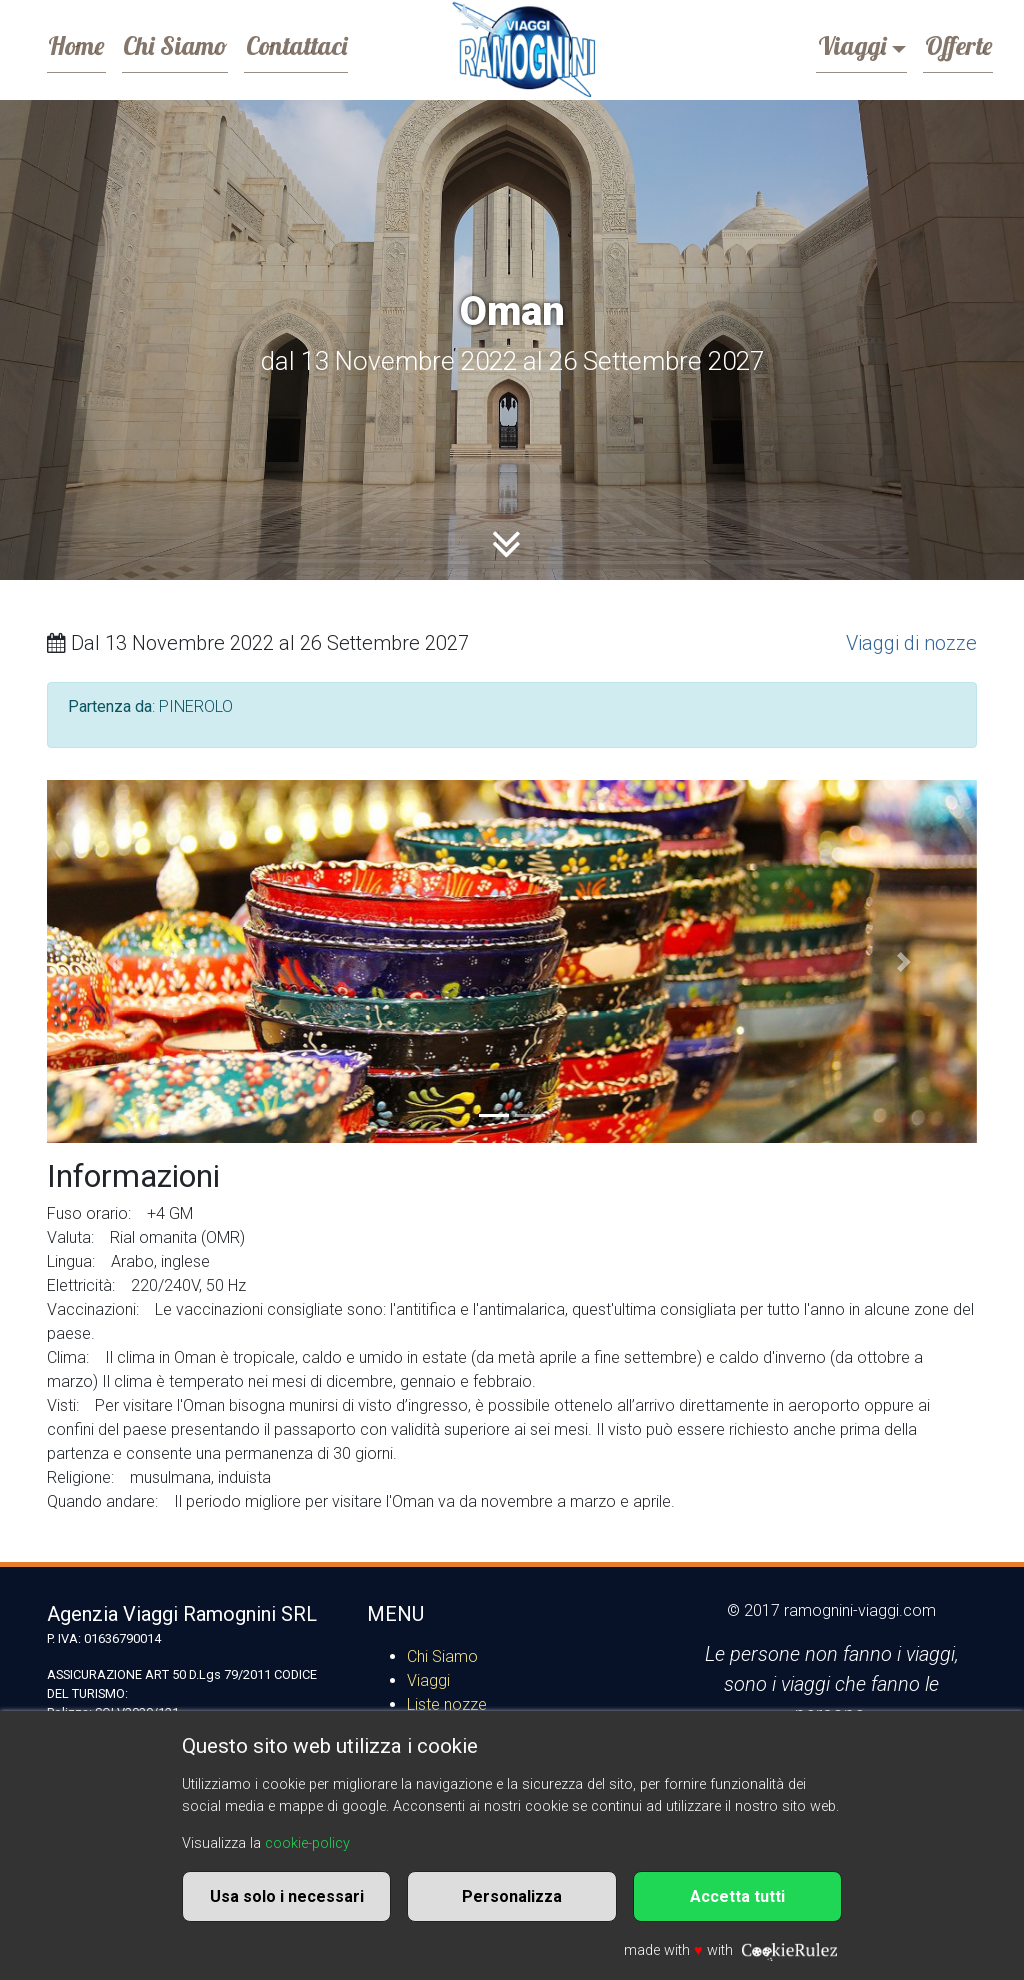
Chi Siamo (195, 44)
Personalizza (512, 1896)
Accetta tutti (737, 1896)
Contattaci (329, 44)
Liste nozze (447, 1704)
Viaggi (831, 44)
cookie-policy (307, 1843)
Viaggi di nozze (911, 643)
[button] (117, 961)
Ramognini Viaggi (522, 50)
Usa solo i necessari (287, 1896)
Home (83, 44)
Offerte (951, 44)
